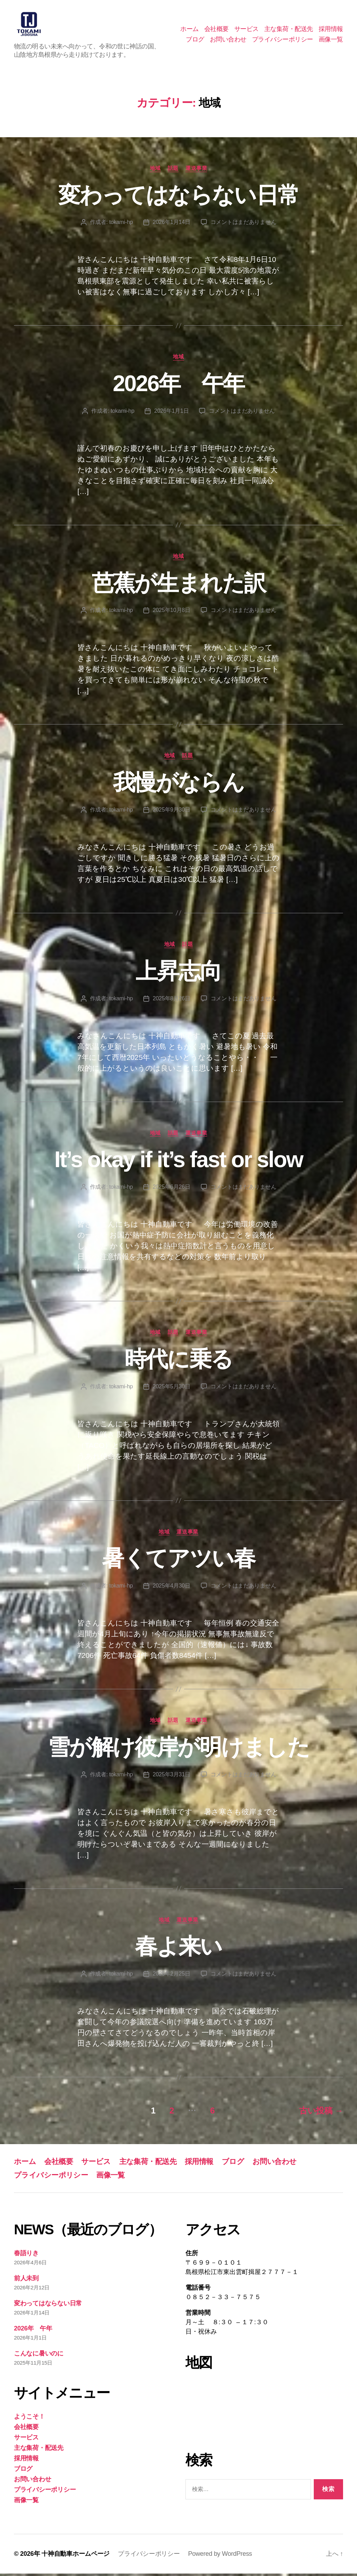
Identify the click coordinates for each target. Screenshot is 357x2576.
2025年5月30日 (171, 1388)
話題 (173, 170)
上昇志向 (178, 973)
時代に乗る (178, 1361)
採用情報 (331, 29)
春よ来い (178, 1948)
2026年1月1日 (171, 413)
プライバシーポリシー (282, 40)
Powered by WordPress (220, 2556)
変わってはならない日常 (178, 197)
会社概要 (216, 29)
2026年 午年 (178, 385)
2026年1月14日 (171, 224)
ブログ (195, 40)
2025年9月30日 (171, 812)
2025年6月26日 (171, 1189)
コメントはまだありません (243, 224)
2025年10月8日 (171, 612)
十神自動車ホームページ (75, 2556)
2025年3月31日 (171, 1776)
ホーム (189, 29)
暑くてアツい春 (178, 1560)
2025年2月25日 (171, 1976)
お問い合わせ (228, 40)
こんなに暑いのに (38, 2355)
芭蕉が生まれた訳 (179, 585)
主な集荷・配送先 (288, 29)
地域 (155, 170)
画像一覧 (331, 40)
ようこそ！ (29, 2418)
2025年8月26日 (171, 1000)
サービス (246, 29)
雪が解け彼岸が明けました (178, 1749)
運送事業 (196, 170)
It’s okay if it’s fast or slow (178, 1161)
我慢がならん (178, 784)
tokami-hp (121, 224)
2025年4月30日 (171, 1588)
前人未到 (26, 2280)
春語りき (26, 2255)
